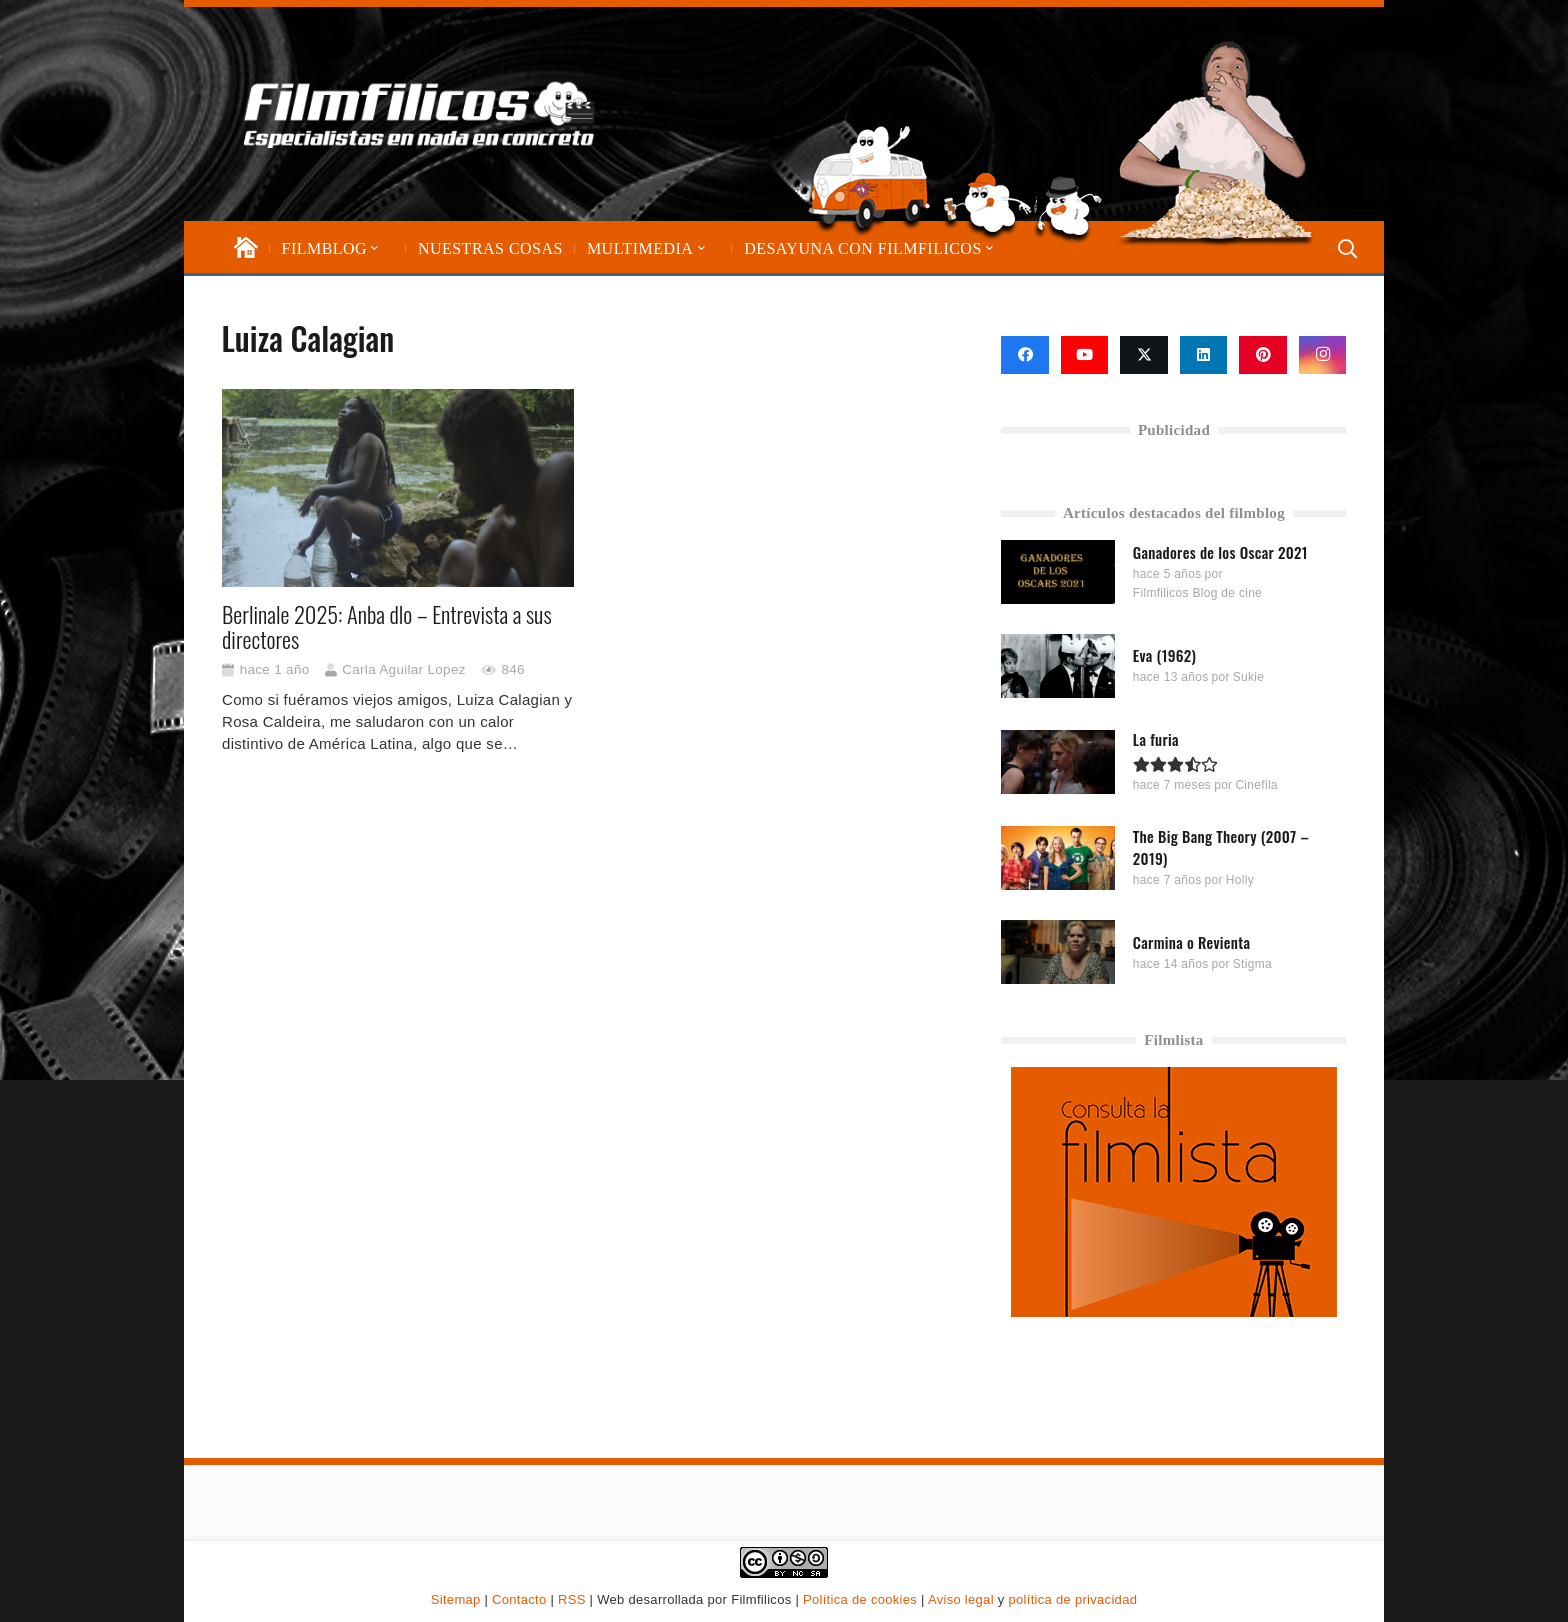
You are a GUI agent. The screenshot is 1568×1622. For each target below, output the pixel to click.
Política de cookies (860, 1599)
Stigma (1252, 963)
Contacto (519, 1599)
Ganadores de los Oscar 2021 (1220, 551)
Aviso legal (961, 1599)
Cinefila (1257, 785)
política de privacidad (1072, 1599)
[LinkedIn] (1204, 355)
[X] (1144, 355)
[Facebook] (1025, 355)
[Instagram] (1323, 355)
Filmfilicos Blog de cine (1197, 593)
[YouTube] (1085, 355)
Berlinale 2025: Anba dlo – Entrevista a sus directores (387, 626)
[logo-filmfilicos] (428, 114)
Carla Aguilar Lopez (404, 669)
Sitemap (456, 1599)
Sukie (1249, 677)
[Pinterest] (1263, 355)
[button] (373, 248)
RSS (572, 1599)
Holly (1240, 880)
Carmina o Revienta (1192, 941)
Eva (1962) (1164, 655)
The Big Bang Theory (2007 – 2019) (1221, 847)
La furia (1156, 739)
